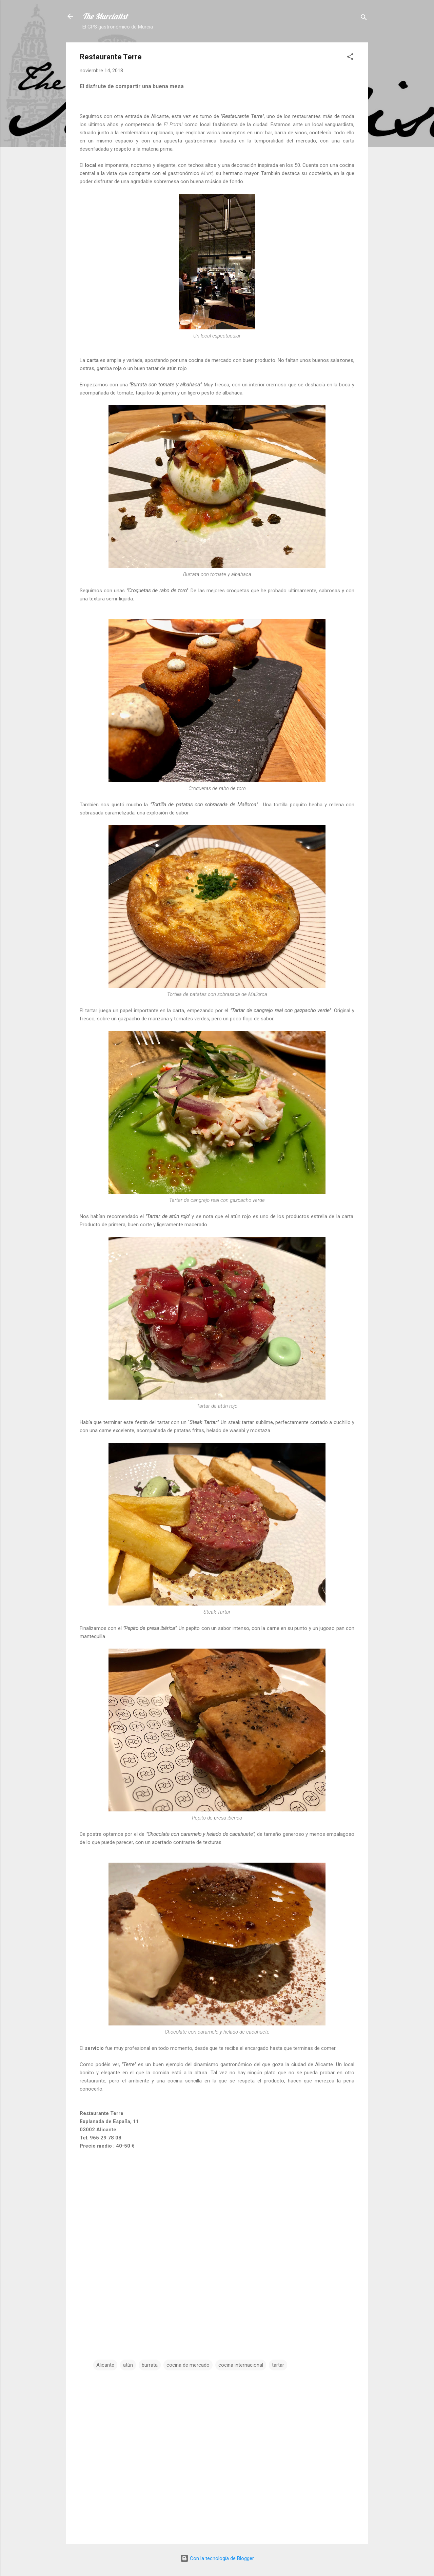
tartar (278, 2365)
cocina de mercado (188, 2365)
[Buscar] (364, 18)
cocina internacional (240, 2365)
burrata (150, 2365)
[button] (350, 58)
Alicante (105, 2365)
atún (128, 2365)
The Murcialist (104, 16)
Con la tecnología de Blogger (217, 2558)
